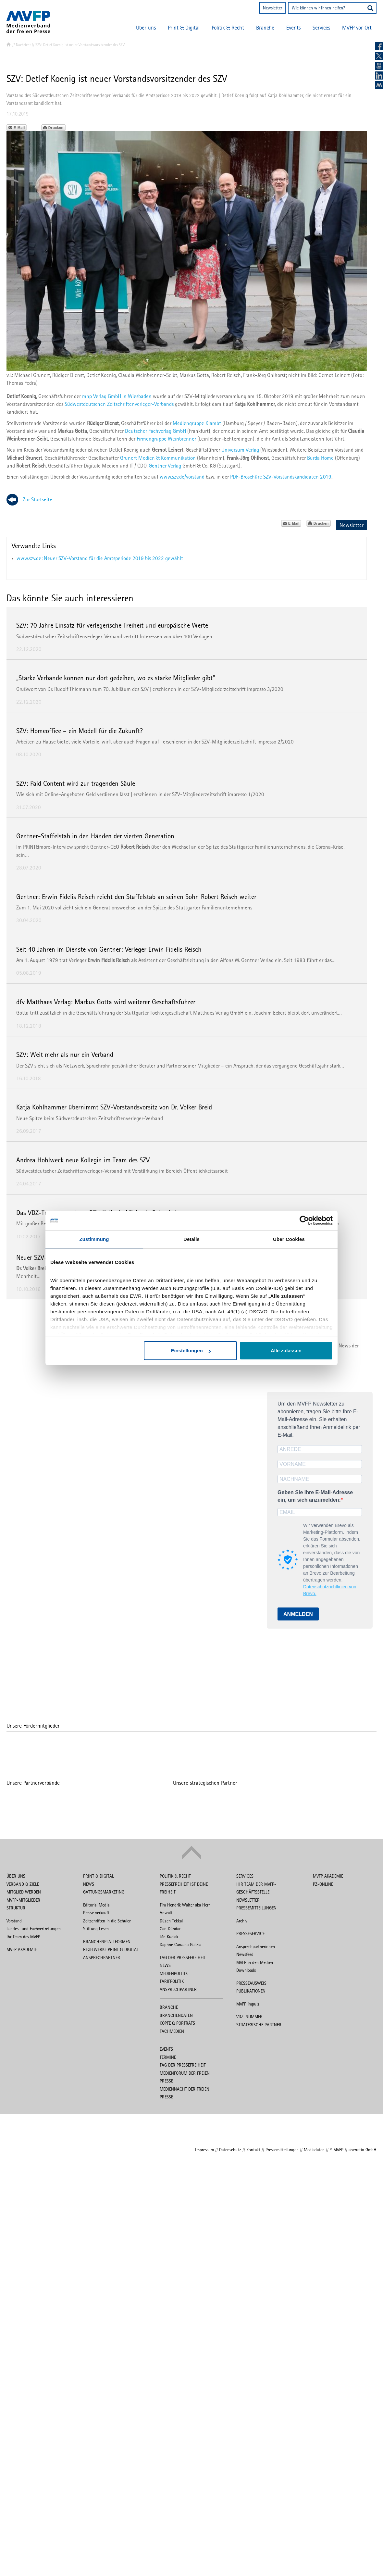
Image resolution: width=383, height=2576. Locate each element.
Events (293, 27)
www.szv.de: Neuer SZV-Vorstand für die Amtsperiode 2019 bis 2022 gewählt (100, 558)
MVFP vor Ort (357, 27)
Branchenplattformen (106, 1941)
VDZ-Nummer (249, 2016)
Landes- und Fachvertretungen (33, 1928)
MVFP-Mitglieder (23, 1900)
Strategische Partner (258, 2024)
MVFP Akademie (21, 1949)
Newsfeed (244, 1954)
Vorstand (14, 1920)
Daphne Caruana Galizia (180, 1944)
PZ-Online (323, 1884)
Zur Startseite (37, 499)
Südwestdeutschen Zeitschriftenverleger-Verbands (119, 404)
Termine (168, 2057)
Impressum (204, 2149)
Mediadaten (314, 2149)
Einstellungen (190, 1350)
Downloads (246, 1970)
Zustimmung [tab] (94, 1239)
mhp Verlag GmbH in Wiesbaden (117, 396)
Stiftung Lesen (96, 1928)
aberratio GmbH (363, 2149)
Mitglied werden (23, 1891)
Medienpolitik (174, 1973)
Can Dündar (170, 1928)
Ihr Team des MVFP (23, 1936)
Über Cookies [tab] (289, 1239)
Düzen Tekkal (171, 1920)
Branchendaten (176, 2015)
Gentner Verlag (165, 465)
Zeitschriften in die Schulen (107, 1920)
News (88, 1884)
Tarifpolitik (172, 1981)
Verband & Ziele (22, 1884)
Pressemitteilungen (256, 1907)
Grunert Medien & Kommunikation (158, 458)
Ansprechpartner (101, 1957)
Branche (265, 27)
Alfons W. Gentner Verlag (247, 960)
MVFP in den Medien (254, 1962)
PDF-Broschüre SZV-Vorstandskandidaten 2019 (280, 476)
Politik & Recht (228, 27)
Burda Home (320, 458)
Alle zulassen (286, 1350)
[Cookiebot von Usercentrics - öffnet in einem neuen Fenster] (304, 1220)
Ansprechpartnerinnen (255, 1946)
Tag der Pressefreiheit (183, 1957)
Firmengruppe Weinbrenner (166, 438)
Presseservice (250, 1933)
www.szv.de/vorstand (182, 476)
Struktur (15, 1907)
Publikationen (251, 1991)
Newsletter (272, 7)
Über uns (146, 27)
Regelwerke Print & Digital (111, 1949)
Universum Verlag (240, 449)
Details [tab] (191, 1239)
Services (321, 27)
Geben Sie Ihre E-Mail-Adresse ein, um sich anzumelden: (315, 1496)
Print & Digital (184, 27)
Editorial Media (96, 1904)
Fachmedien (172, 2031)
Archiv (241, 1920)
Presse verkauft (96, 1912)
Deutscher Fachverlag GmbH (155, 431)
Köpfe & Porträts (177, 2023)
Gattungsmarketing (103, 1891)
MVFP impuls (247, 2004)
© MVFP (336, 2149)
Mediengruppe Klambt (197, 423)
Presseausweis (251, 1983)
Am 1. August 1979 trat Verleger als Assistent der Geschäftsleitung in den (118, 960)
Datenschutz (230, 2149)
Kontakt (253, 2149)
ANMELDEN (298, 1614)
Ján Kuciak (169, 1936)
